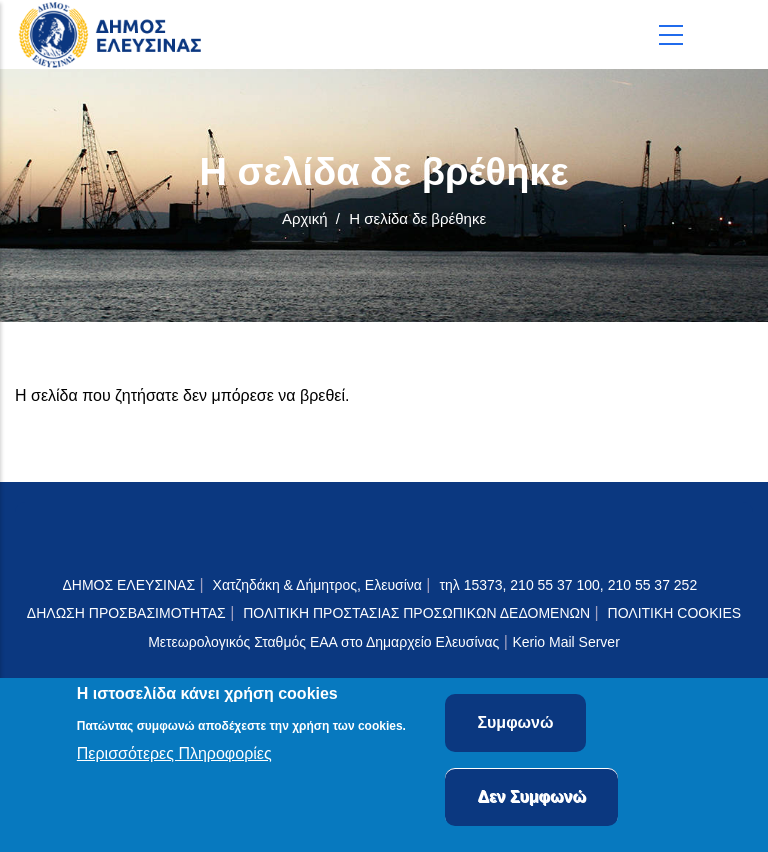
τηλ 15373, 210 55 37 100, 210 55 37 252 (570, 585)
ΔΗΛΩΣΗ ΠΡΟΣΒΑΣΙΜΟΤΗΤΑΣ (126, 613)
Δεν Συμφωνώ (531, 800)
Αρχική (305, 218)
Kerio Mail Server (565, 642)
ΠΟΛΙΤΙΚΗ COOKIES (675, 613)
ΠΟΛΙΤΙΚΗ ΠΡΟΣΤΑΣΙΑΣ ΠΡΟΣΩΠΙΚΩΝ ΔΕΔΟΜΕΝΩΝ (416, 613)
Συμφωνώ (515, 726)
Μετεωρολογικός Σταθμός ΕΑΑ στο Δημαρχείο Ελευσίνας (323, 642)
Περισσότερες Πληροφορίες (174, 756)
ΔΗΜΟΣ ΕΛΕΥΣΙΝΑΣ (128, 585)
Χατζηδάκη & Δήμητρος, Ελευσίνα (317, 585)
